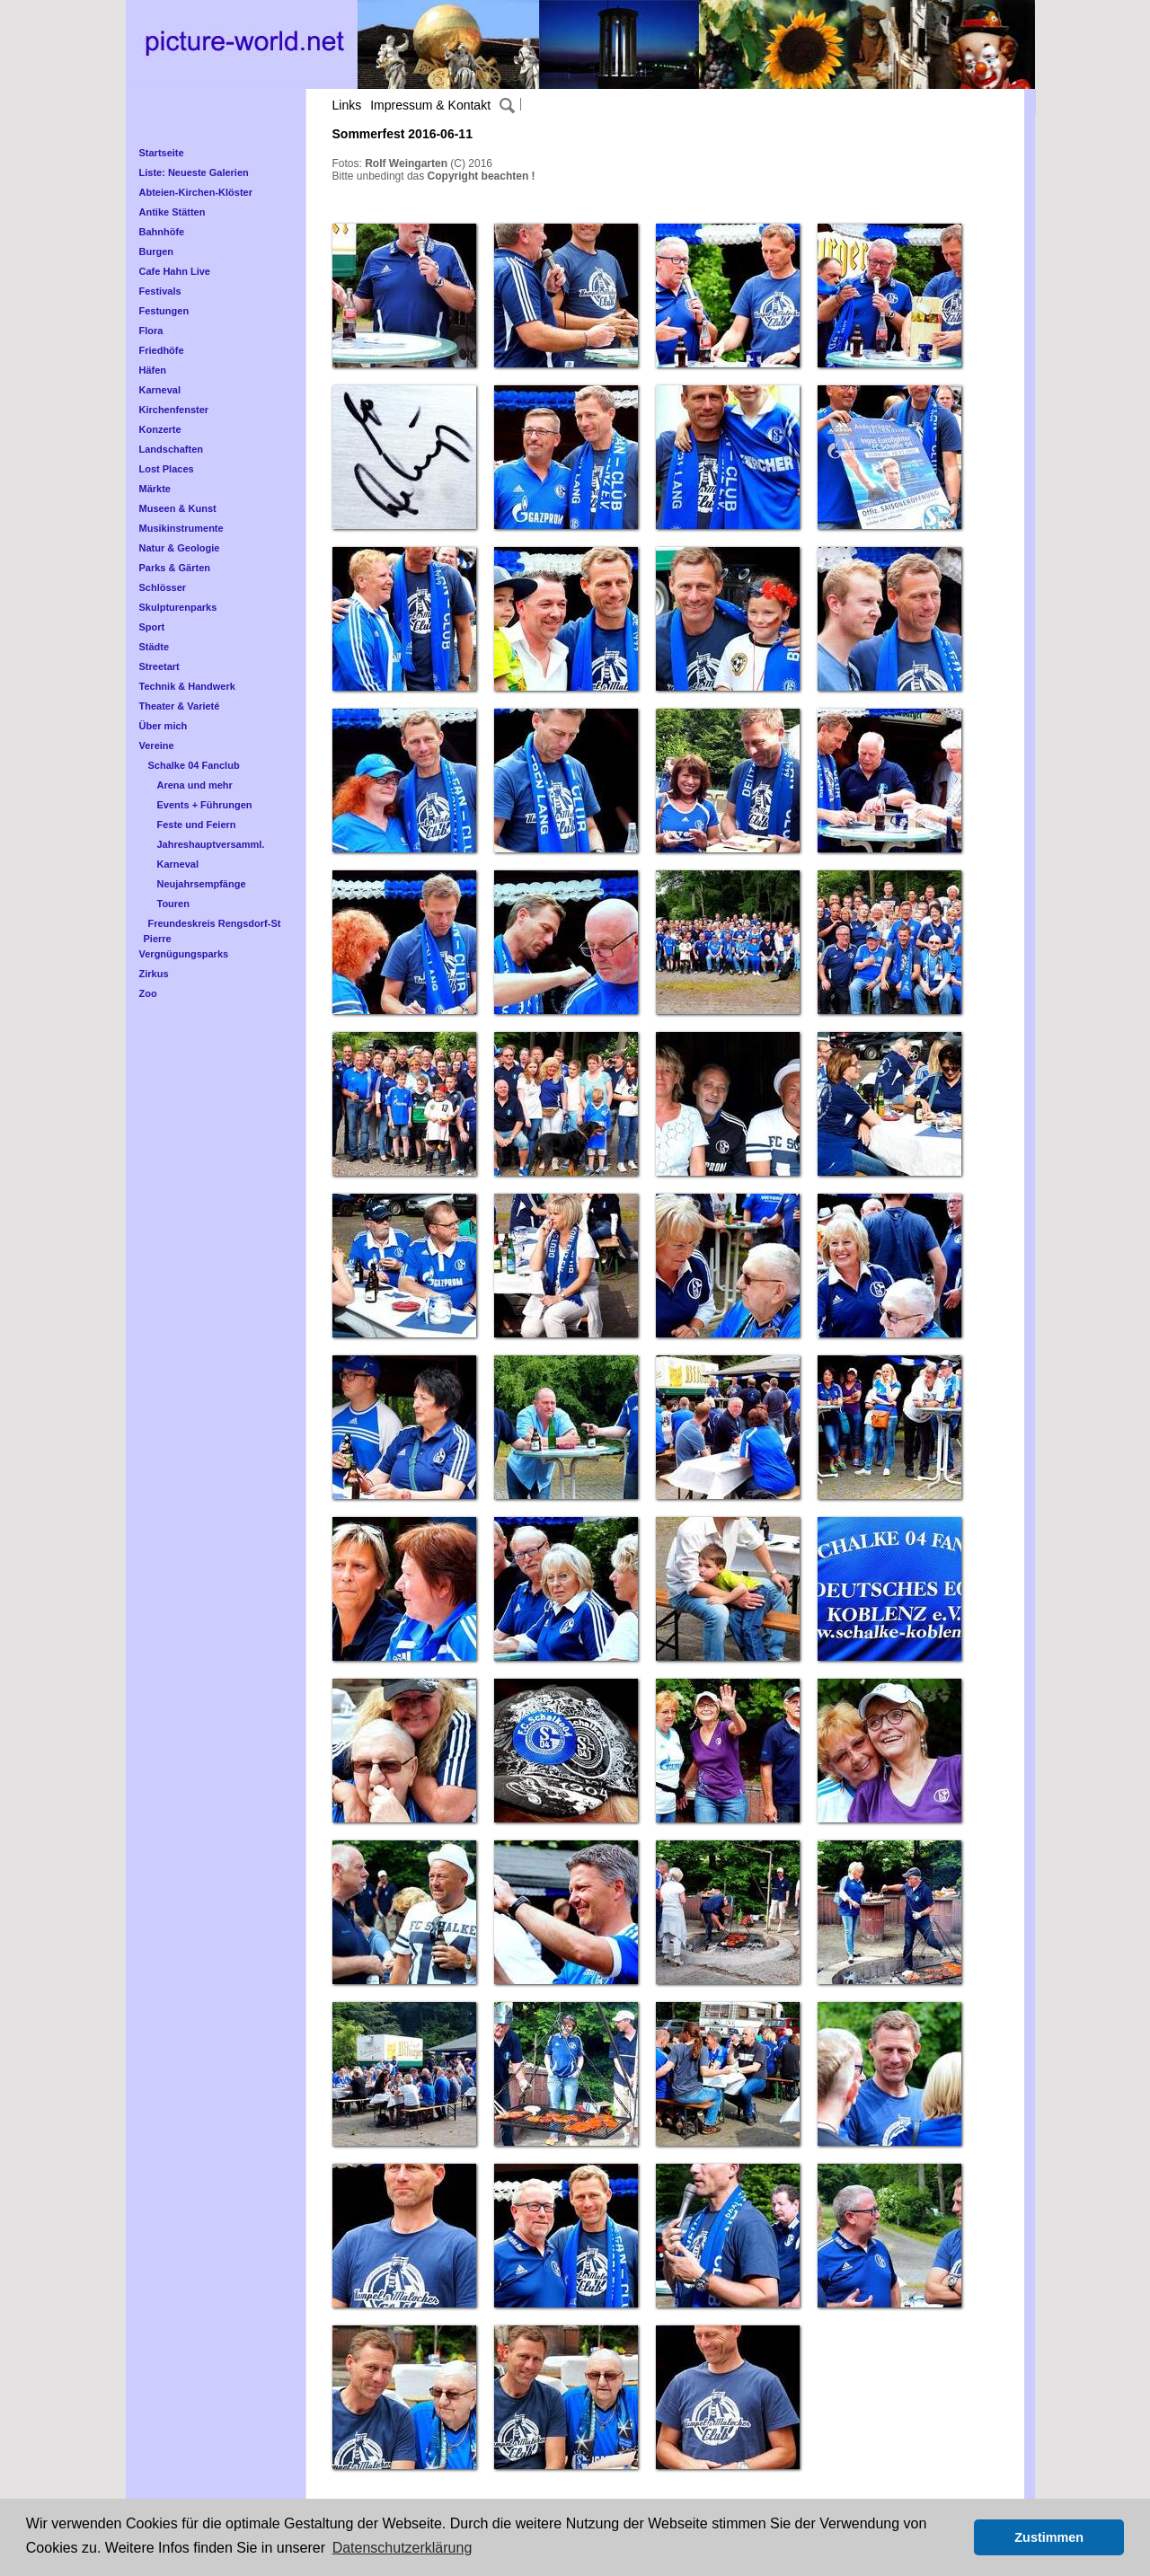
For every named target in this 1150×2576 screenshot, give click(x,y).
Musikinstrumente (181, 528)
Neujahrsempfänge (201, 883)
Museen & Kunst (178, 508)
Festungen (164, 310)
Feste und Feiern (196, 824)
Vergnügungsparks (184, 953)
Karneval (160, 389)
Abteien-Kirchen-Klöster (196, 192)
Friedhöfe (161, 350)
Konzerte (160, 429)
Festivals (160, 291)
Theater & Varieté (179, 706)
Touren (173, 903)
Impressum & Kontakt (430, 105)
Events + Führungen (204, 804)
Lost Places (166, 468)
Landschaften (171, 449)
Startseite (161, 152)
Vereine (156, 745)
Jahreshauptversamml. (211, 844)
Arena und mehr (195, 785)
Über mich (163, 725)
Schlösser (163, 587)
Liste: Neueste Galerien (194, 172)
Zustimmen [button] (1049, 2537)
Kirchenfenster (174, 409)
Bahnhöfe (162, 231)
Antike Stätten (172, 212)
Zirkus (154, 973)
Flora (151, 330)
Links (347, 105)
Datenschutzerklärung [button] (402, 2547)
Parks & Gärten (174, 567)
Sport (152, 627)
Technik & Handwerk (187, 686)
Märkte (155, 488)
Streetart (159, 666)
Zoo (148, 993)
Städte (154, 646)
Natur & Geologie (179, 548)
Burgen (156, 251)
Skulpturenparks (178, 607)
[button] (955, 2537)
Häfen (153, 370)
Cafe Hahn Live (174, 271)
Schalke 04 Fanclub (194, 765)
